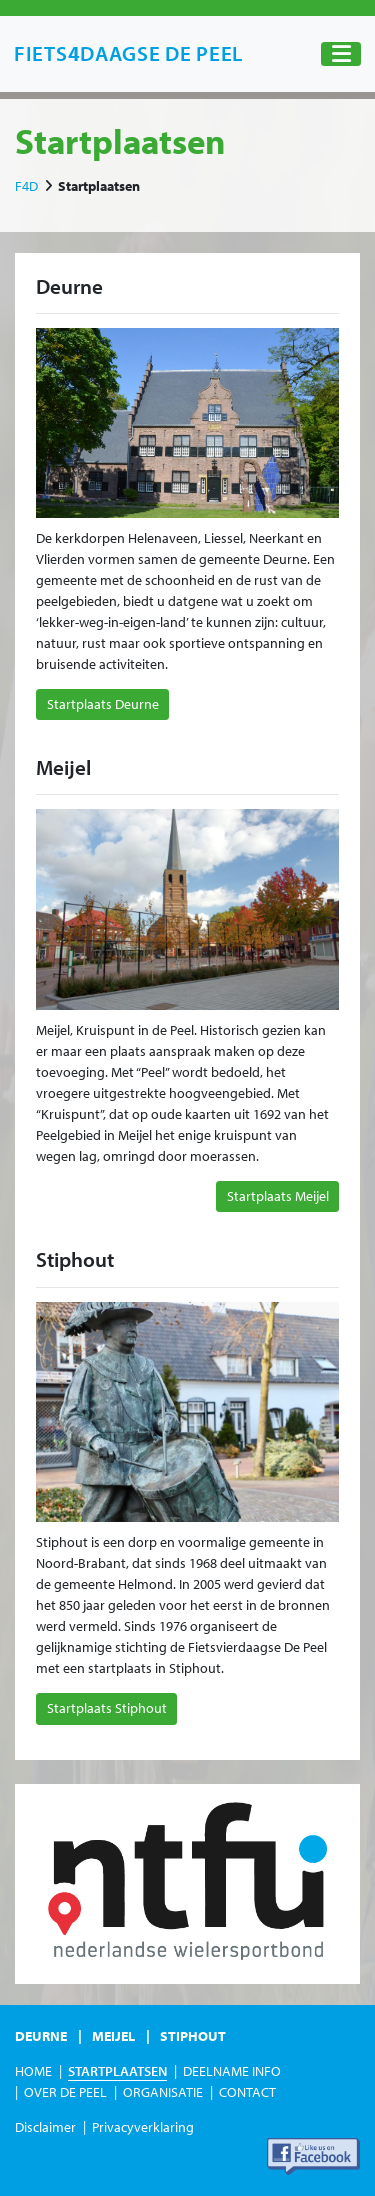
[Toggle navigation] (341, 54)
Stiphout (193, 2036)
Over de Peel (65, 2092)
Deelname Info (232, 2071)
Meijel (113, 2036)
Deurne (41, 2036)
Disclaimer (45, 2127)
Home (33, 2071)
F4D (26, 186)
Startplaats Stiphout (107, 1708)
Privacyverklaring (143, 2127)
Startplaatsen (117, 2071)
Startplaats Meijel (278, 1196)
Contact (247, 2092)
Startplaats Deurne (103, 704)
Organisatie (163, 2092)
